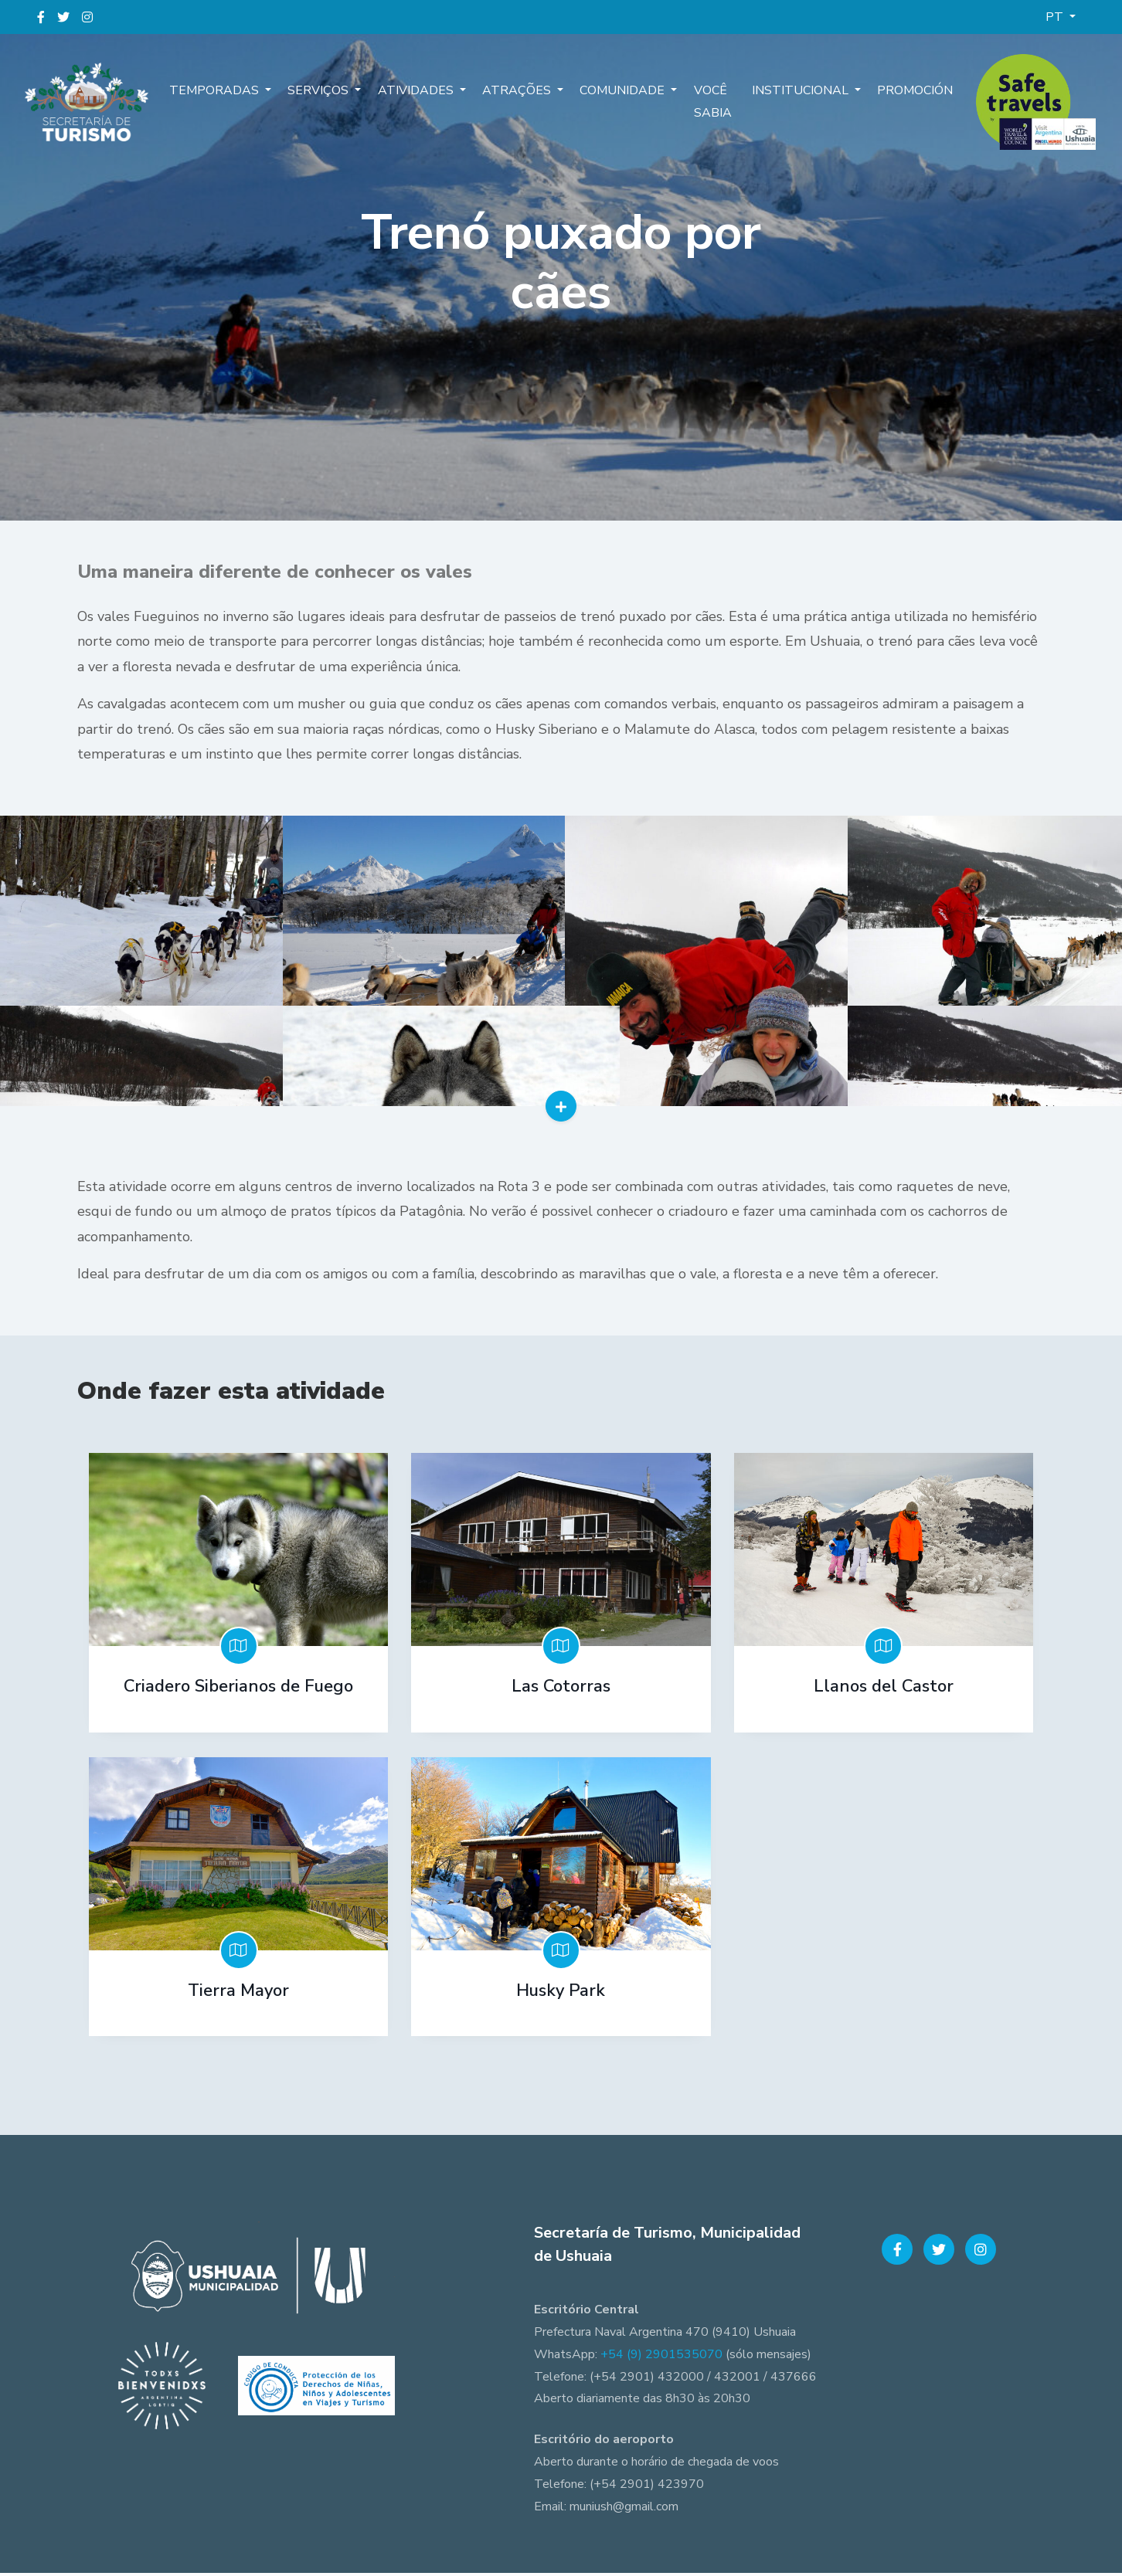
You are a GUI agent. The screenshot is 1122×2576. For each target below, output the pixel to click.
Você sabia (694, 103)
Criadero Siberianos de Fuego (238, 1693)
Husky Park (560, 1995)
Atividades (411, 91)
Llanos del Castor (884, 1693)
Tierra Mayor (238, 1995)
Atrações (508, 91)
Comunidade (610, 91)
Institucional (803, 91)
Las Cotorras (561, 1693)
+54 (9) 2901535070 (661, 2357)
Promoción (912, 91)
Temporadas (218, 91)
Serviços (318, 91)
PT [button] (1056, 16)
